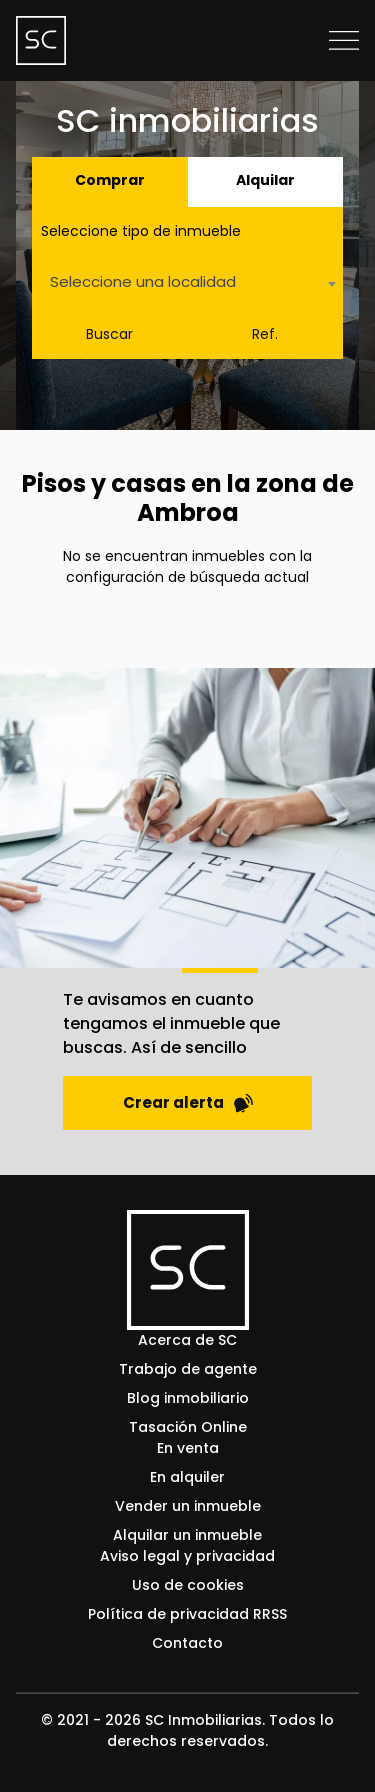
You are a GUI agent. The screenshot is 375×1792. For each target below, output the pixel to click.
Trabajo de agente (188, 1369)
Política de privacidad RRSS (187, 1614)
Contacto (187, 1643)
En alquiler (187, 1477)
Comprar (110, 180)
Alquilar (265, 180)
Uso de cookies (188, 1585)
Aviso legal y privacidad (187, 1556)
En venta (188, 1448)
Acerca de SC (187, 1340)
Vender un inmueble (188, 1506)
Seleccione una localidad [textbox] (143, 281)
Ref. (265, 334)
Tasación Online (188, 1427)
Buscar (109, 334)
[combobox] (187, 283)
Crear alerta (188, 1102)
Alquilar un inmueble (187, 1535)
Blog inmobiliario (188, 1398)
